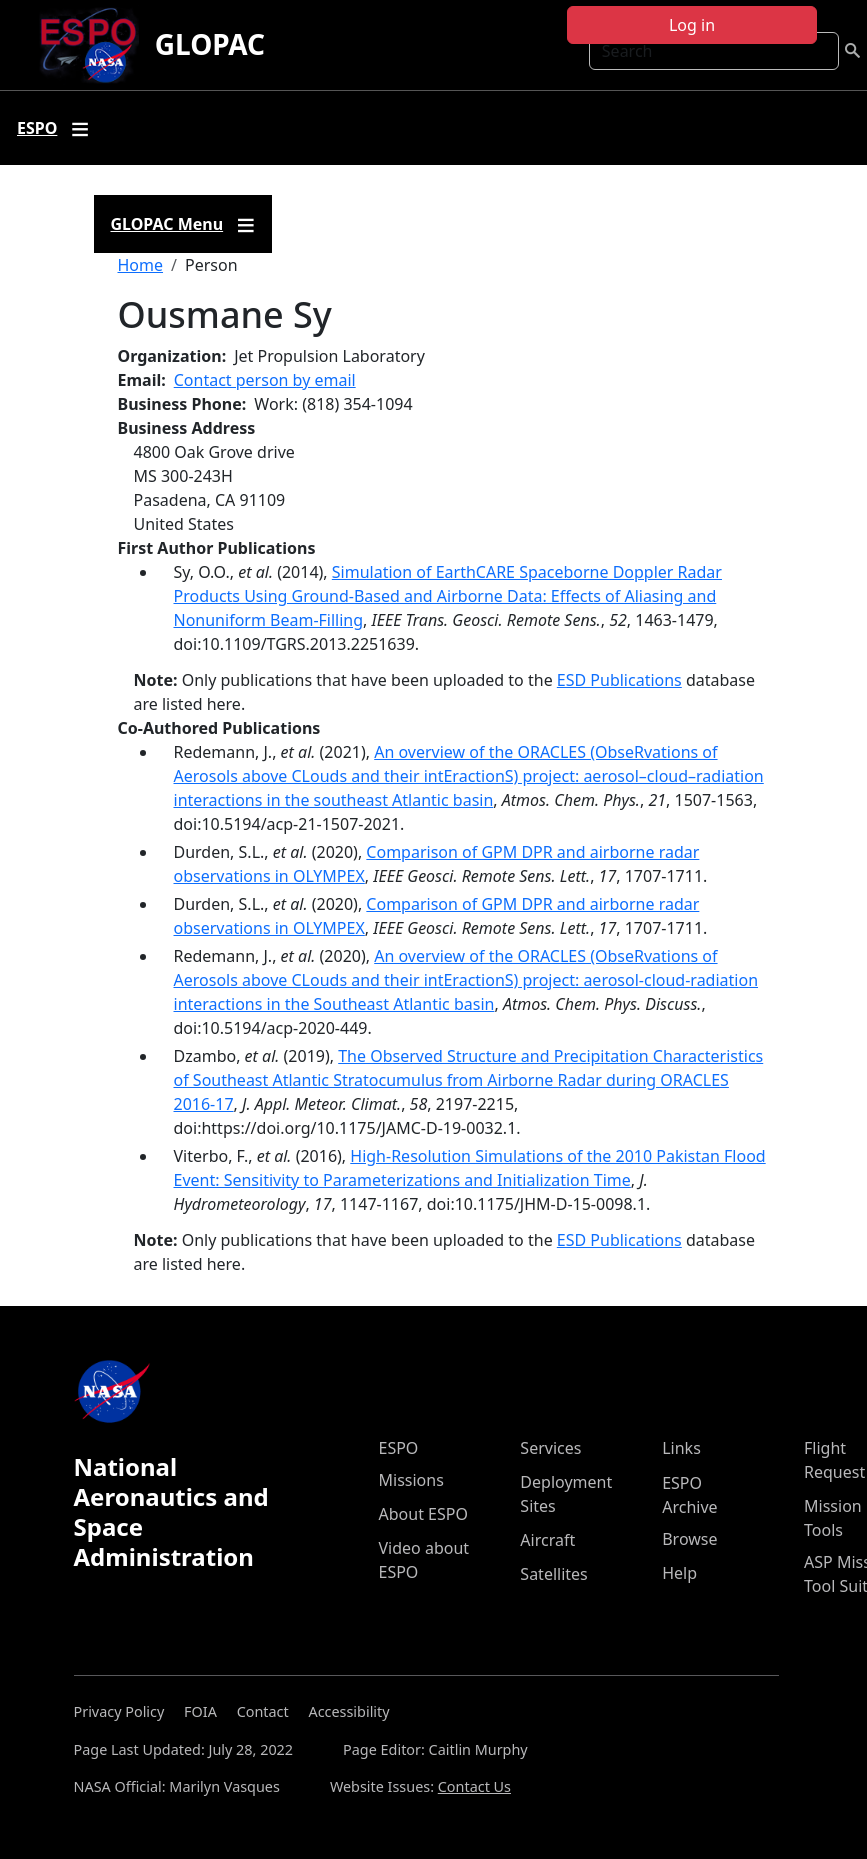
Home (141, 265)
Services (550, 1448)
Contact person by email (265, 380)
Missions (411, 1480)
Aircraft (547, 1540)
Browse (689, 1539)
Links (681, 1448)
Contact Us (474, 1786)
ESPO (399, 1448)
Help (679, 1573)
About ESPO (423, 1514)
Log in (692, 25)
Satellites (553, 1574)
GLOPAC (210, 44)
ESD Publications (619, 680)
